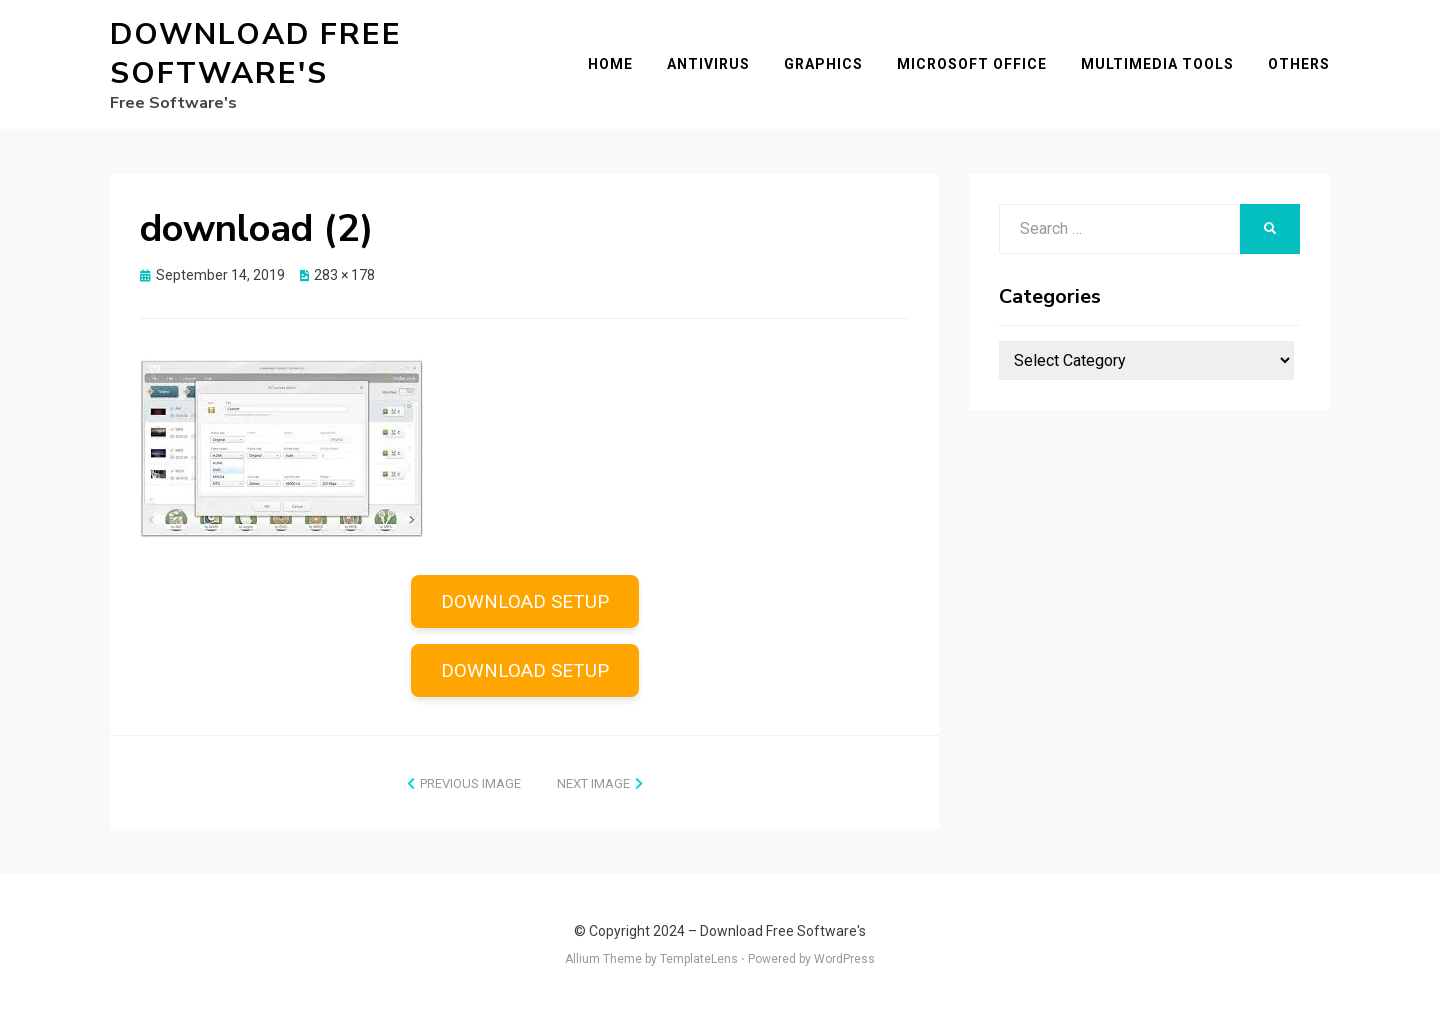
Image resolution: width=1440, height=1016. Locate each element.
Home (610, 64)
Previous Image (470, 783)
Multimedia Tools (1157, 64)
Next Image (593, 783)
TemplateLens (699, 959)
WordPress (844, 959)
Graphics (823, 64)
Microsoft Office (972, 64)
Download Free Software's (256, 54)
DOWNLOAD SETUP (525, 601)
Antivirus (708, 64)
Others (1299, 64)
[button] (281, 448)
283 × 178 (344, 275)
